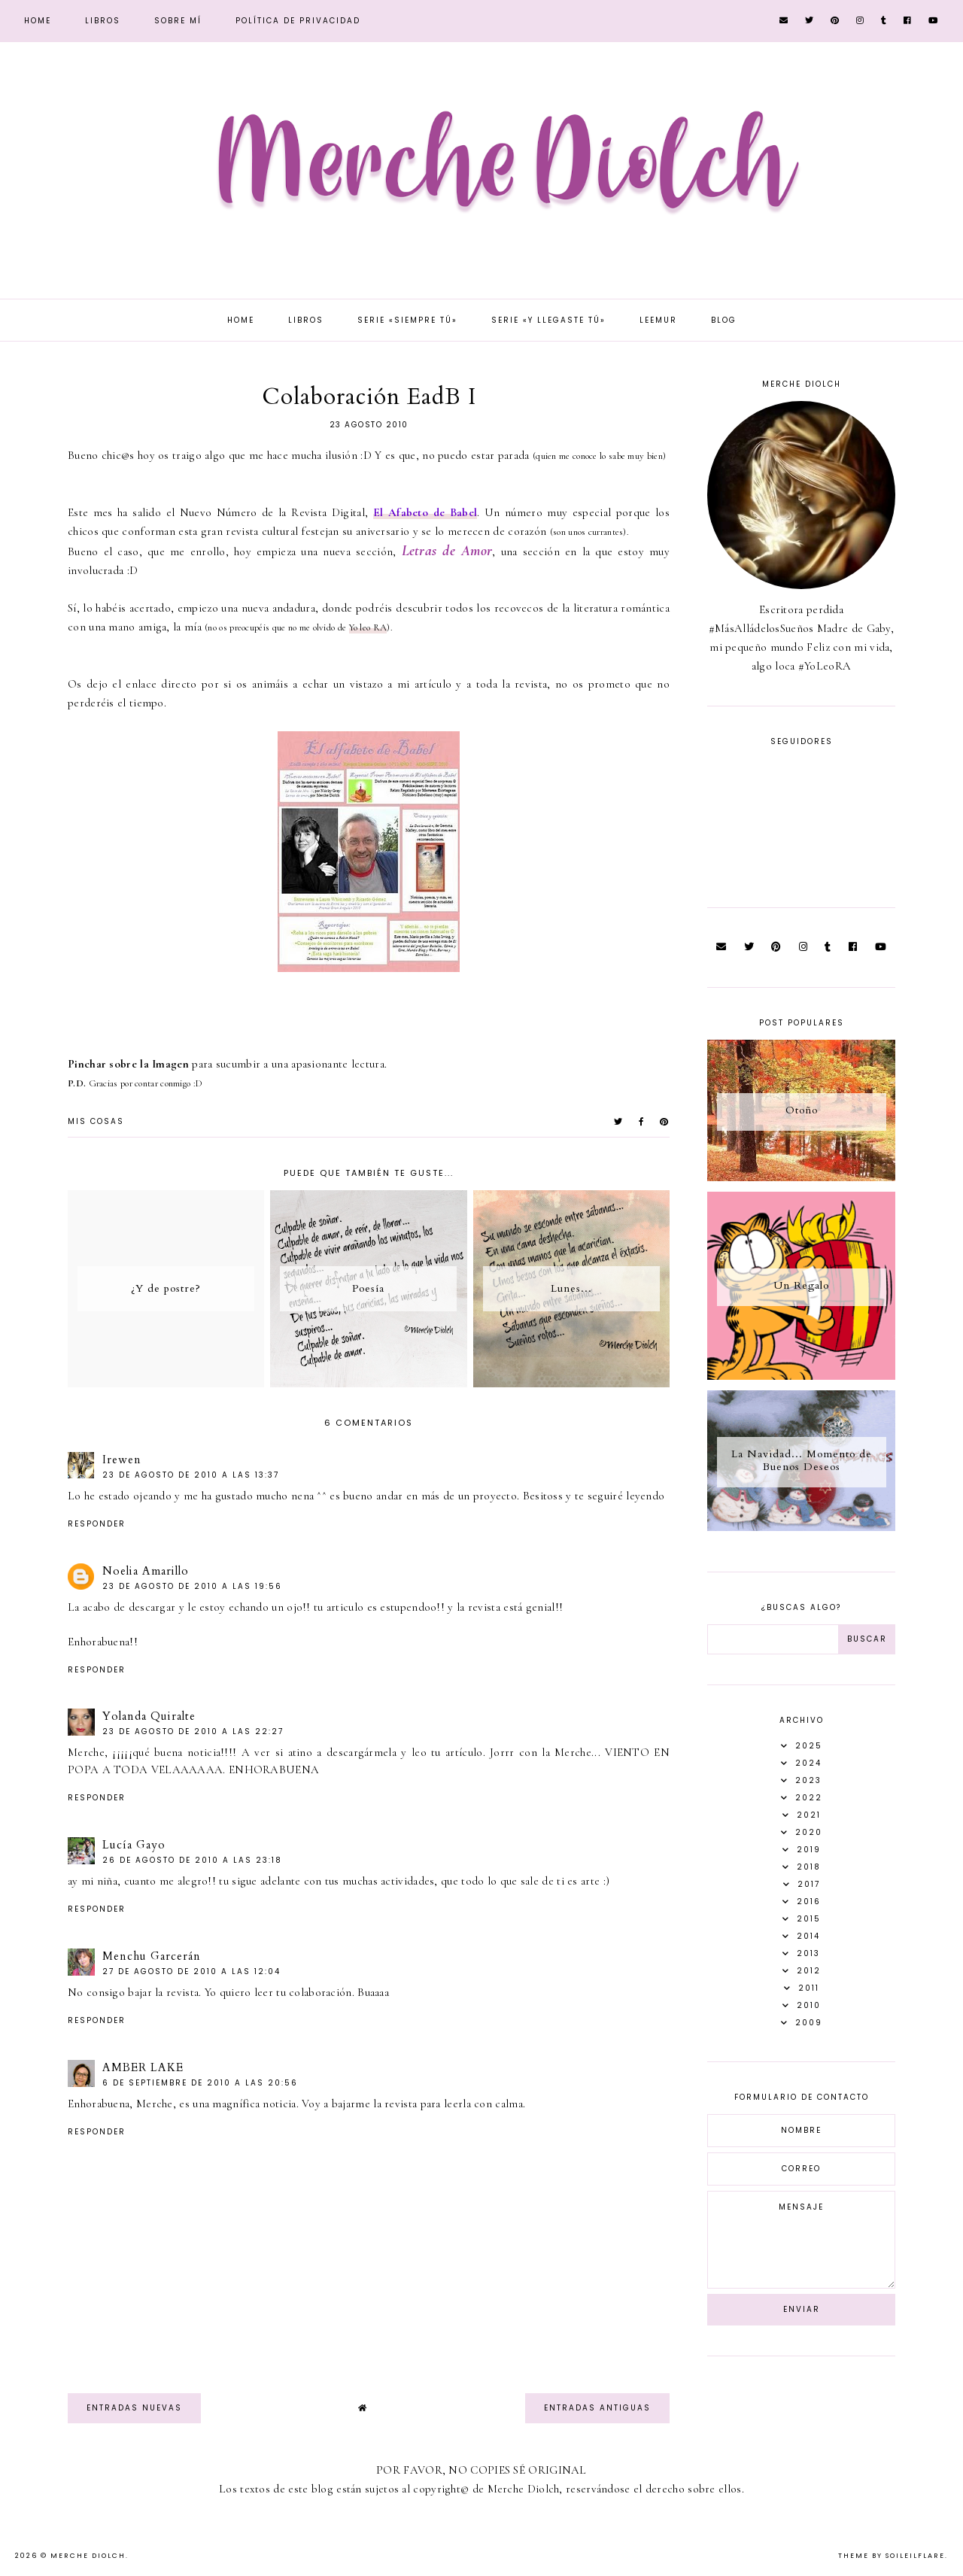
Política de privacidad (297, 20)
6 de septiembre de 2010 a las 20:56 (200, 2082)
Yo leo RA (368, 627)
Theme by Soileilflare (891, 2555)
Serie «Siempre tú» (407, 320)
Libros (102, 20)
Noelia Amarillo (145, 1570)
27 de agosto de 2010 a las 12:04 (191, 1971)
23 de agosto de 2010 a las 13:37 (190, 1475)
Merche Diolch (88, 2555)
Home (37, 20)
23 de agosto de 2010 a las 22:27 (193, 1731)
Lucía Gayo (134, 1844)
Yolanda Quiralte (149, 1716)
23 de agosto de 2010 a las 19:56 (192, 1586)
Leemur (658, 320)
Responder (97, 1524)
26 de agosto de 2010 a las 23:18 (192, 1860)
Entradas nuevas (134, 2407)
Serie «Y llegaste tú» (548, 320)
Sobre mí (178, 20)
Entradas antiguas (597, 2407)
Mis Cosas (96, 1121)
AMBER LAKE (143, 2067)
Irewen (121, 1459)
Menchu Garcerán (151, 1956)
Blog (724, 320)
